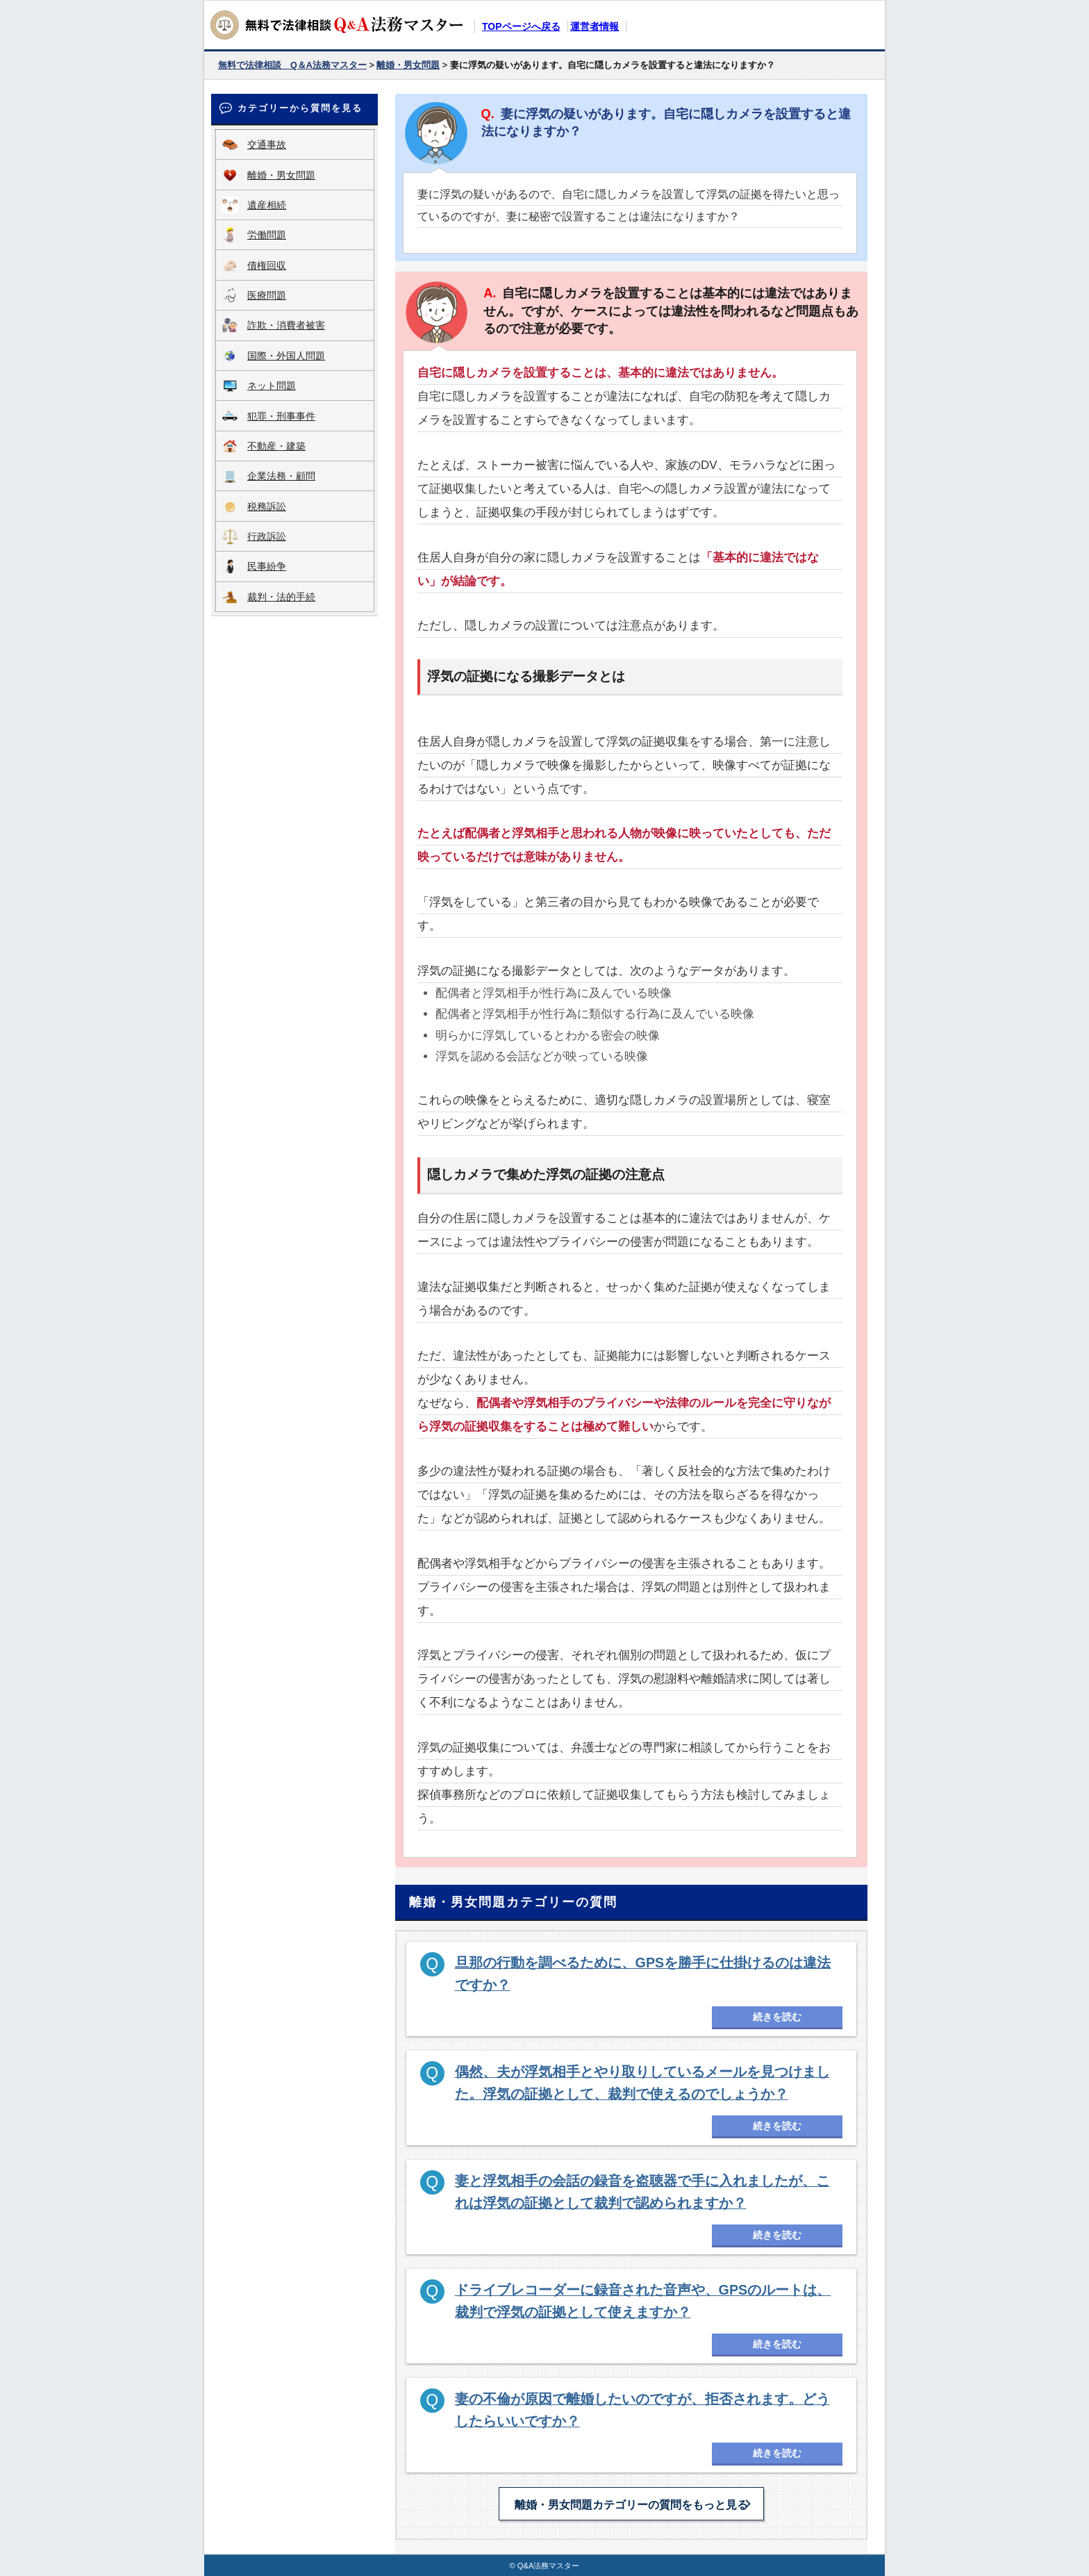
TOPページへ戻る (521, 26)
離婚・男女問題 (281, 175)
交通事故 (266, 144)
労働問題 (266, 234)
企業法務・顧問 (281, 475)
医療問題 (266, 295)
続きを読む (777, 2016)
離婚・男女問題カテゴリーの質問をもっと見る (631, 2505)
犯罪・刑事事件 (281, 416)
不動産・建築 (276, 446)
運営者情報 (594, 26)
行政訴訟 (266, 536)
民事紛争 (266, 566)
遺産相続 (266, 204)
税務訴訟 (266, 506)
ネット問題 (271, 385)
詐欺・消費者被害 (286, 325)
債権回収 (266, 265)
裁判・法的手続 (281, 596)
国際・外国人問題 (286, 355)
